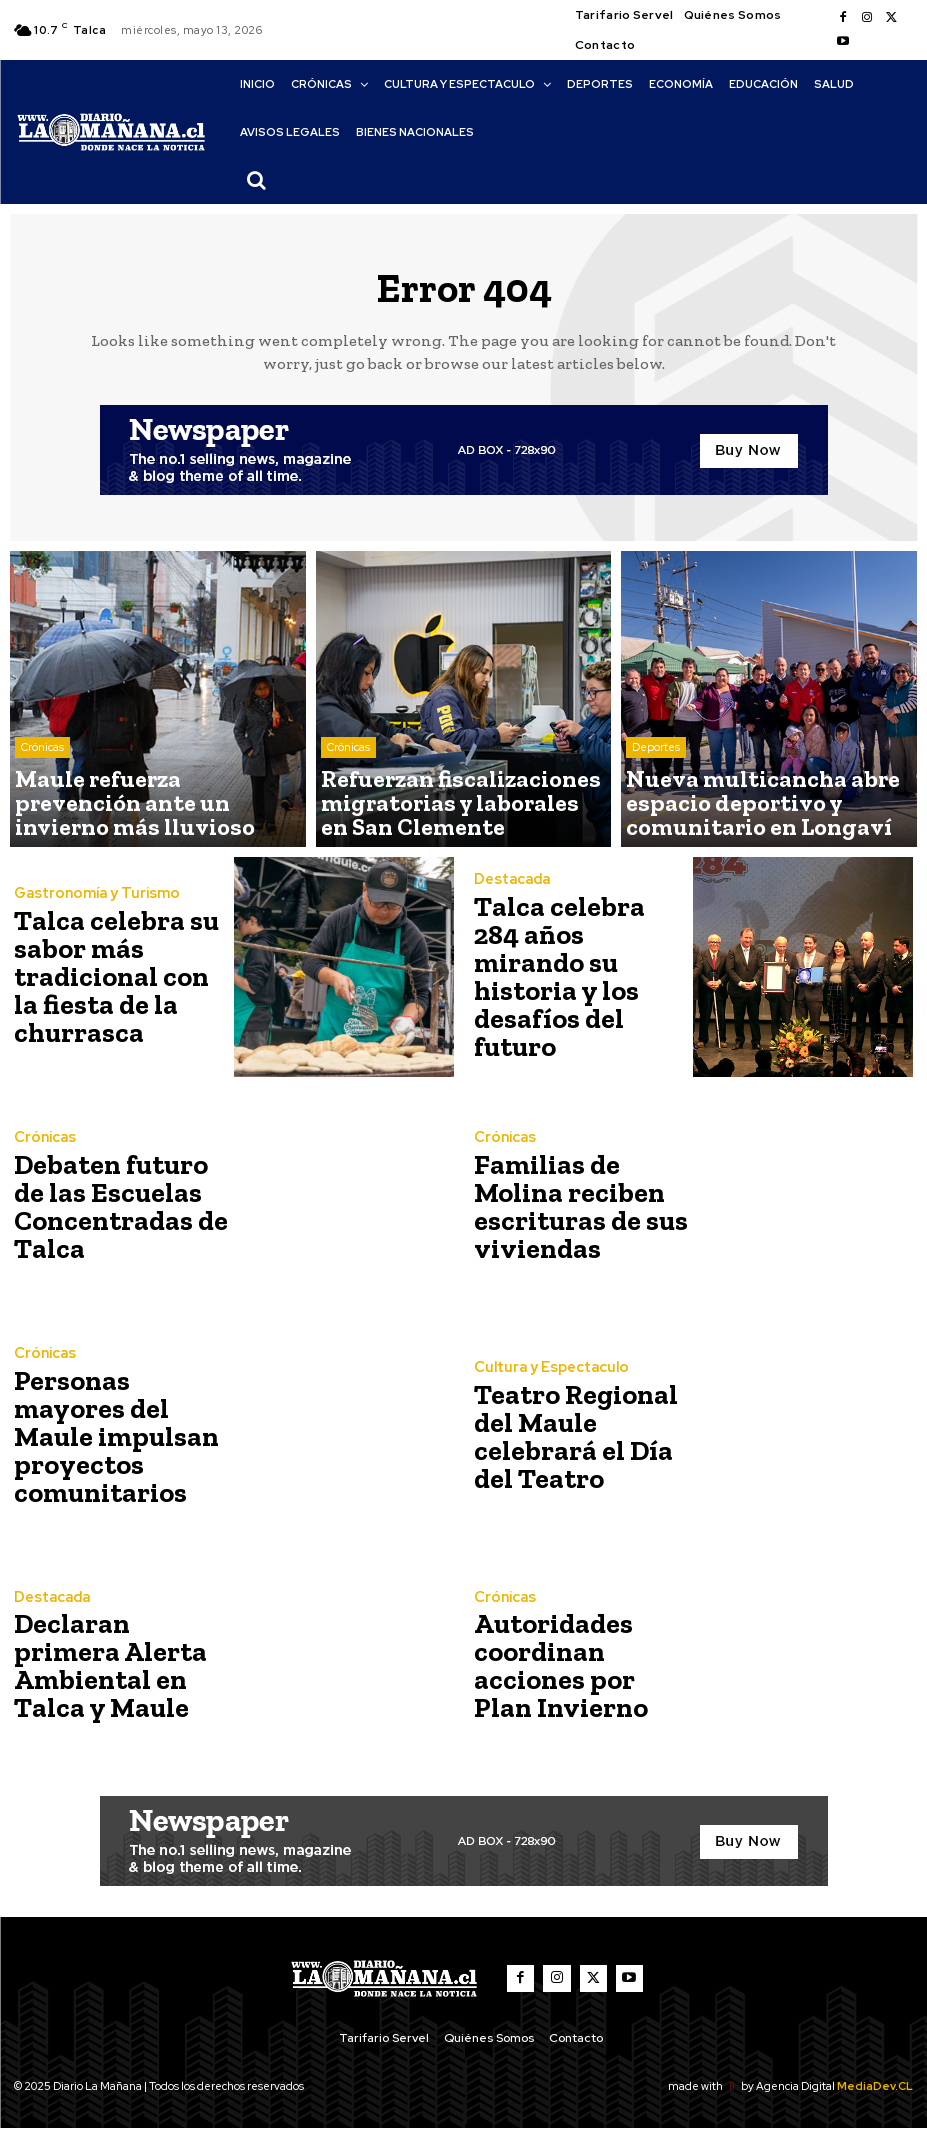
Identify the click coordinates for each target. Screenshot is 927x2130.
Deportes (656, 773)
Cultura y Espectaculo (546, 1377)
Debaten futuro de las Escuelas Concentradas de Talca (114, 1207)
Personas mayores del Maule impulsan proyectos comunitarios (115, 1437)
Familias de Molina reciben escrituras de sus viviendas (580, 1207)
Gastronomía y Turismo (91, 905)
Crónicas (42, 789)
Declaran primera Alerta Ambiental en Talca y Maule (111, 1666)
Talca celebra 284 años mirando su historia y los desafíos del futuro (579, 977)
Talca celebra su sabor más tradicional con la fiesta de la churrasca (111, 977)
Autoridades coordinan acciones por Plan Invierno (571, 1666)
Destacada (510, 917)
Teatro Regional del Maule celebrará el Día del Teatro (578, 1437)
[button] (256, 180)
